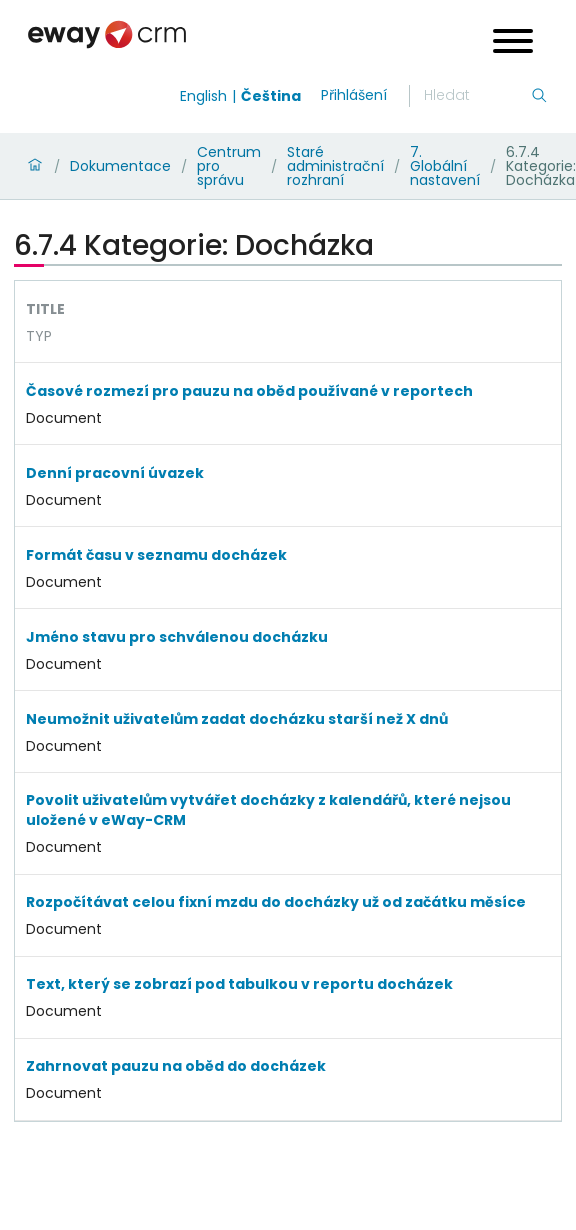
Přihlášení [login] (354, 95)
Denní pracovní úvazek (115, 473)
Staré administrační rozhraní (335, 166)
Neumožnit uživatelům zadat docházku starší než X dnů (237, 719)
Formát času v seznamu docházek (156, 555)
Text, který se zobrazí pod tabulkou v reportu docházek (239, 984)
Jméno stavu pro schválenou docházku (177, 637)
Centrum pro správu (229, 166)
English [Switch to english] (203, 96)
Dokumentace (120, 166)
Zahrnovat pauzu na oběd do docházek (176, 1066)
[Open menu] (513, 43)
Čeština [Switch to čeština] (271, 96)
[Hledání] (477, 96)
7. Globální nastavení (445, 166)
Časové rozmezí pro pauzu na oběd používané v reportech (249, 391)
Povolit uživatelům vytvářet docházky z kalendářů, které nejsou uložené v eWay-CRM (268, 810)
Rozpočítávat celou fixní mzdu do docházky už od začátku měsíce (276, 902)
